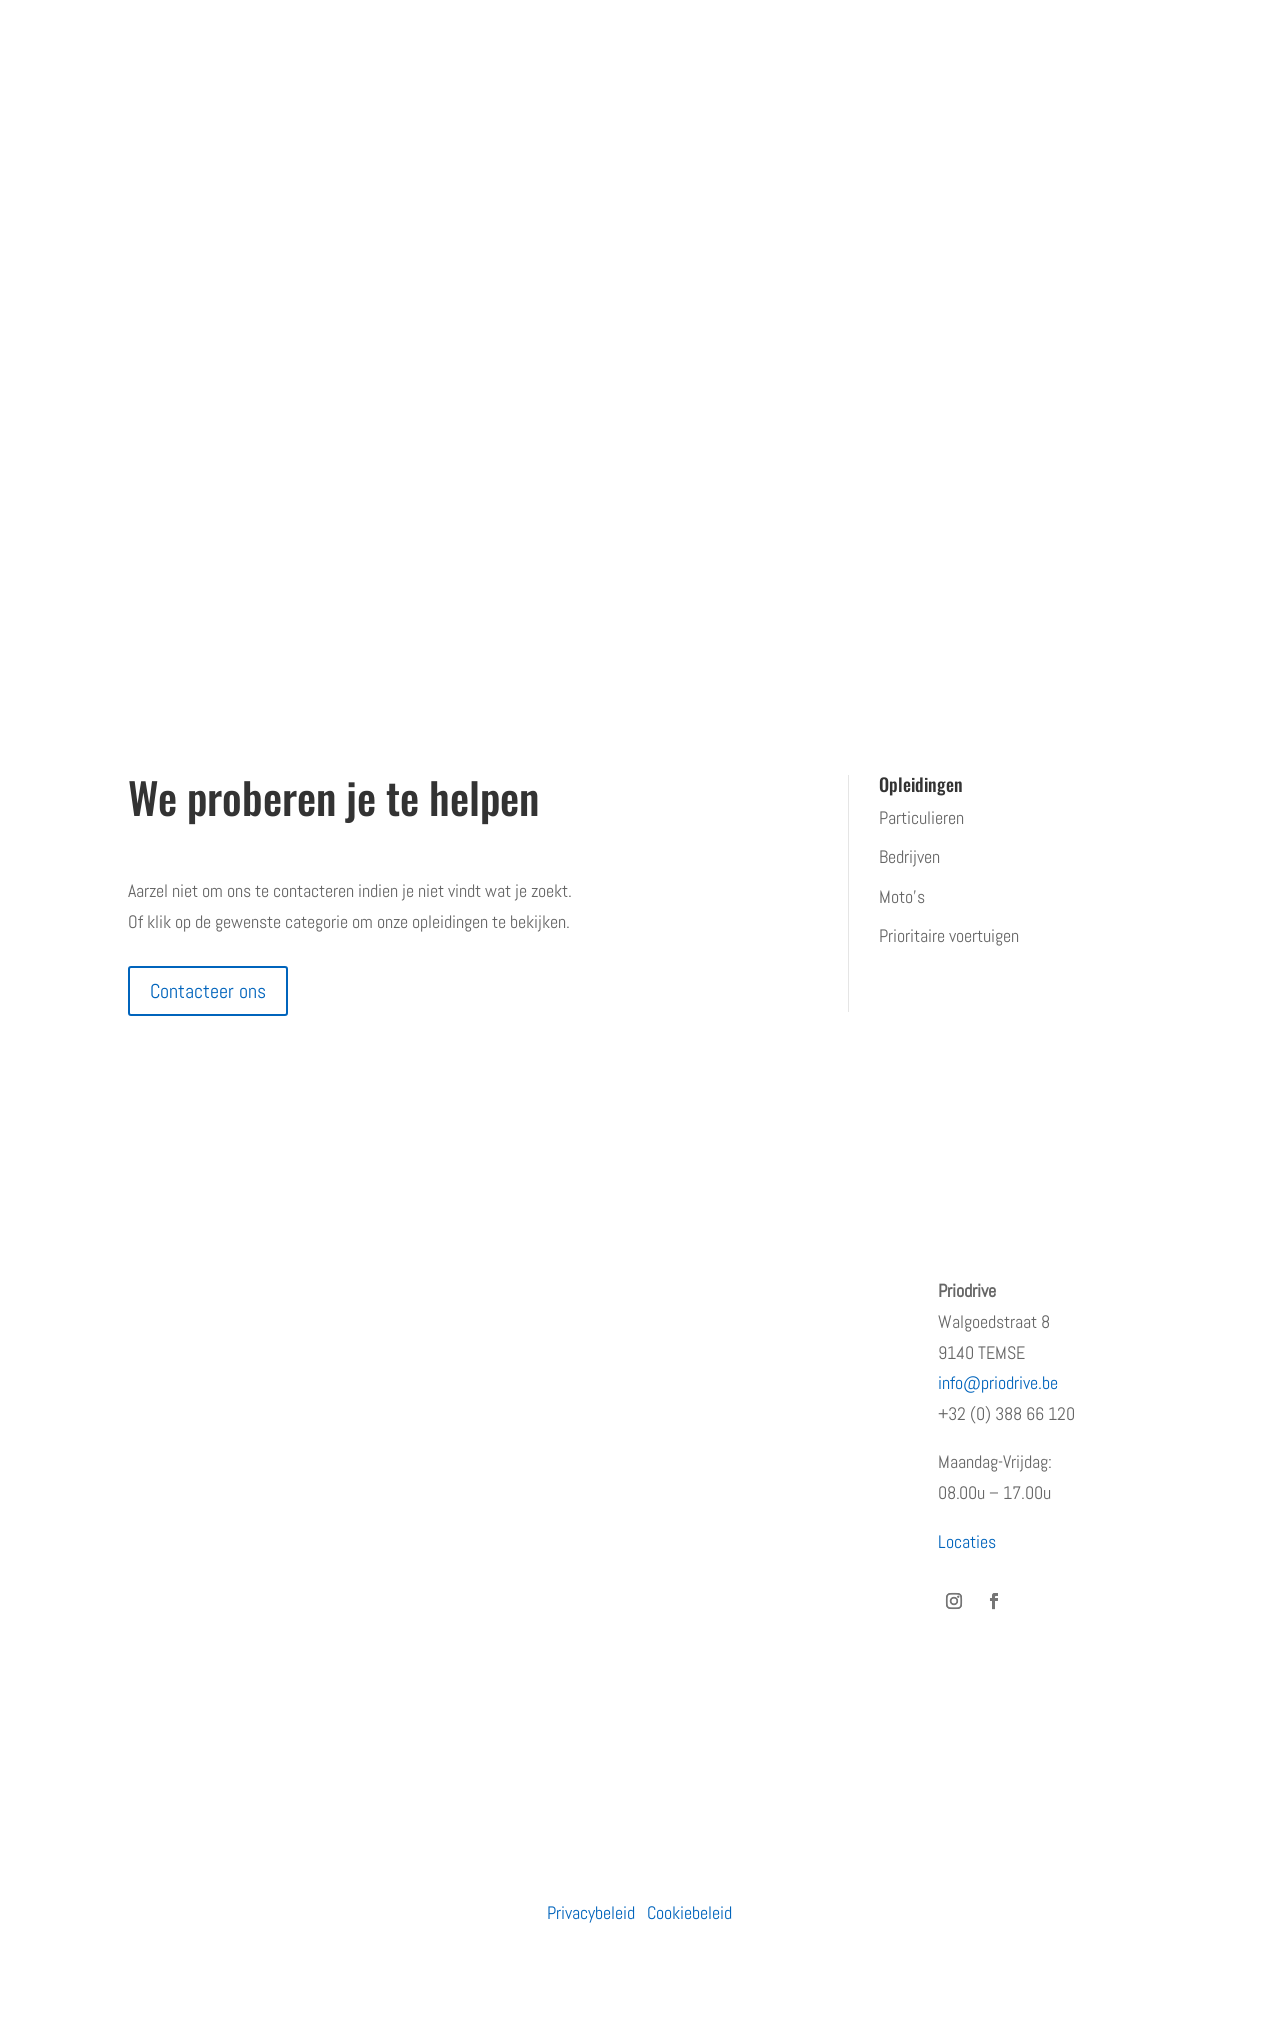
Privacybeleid (591, 1912)
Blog (142, 1488)
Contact (154, 1528)
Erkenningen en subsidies (213, 1370)
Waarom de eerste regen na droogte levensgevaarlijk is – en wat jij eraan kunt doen (774, 1492)
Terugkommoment (189, 1409)
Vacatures (161, 1449)
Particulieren (921, 817)
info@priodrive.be (998, 1382)
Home (147, 1290)
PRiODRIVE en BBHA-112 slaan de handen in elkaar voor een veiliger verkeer (770, 1321)
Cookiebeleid (689, 1912)
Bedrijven (909, 856)
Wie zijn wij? (170, 1330)
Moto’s (902, 896)
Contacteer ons (208, 991)
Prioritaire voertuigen (949, 935)
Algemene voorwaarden (205, 1568)
